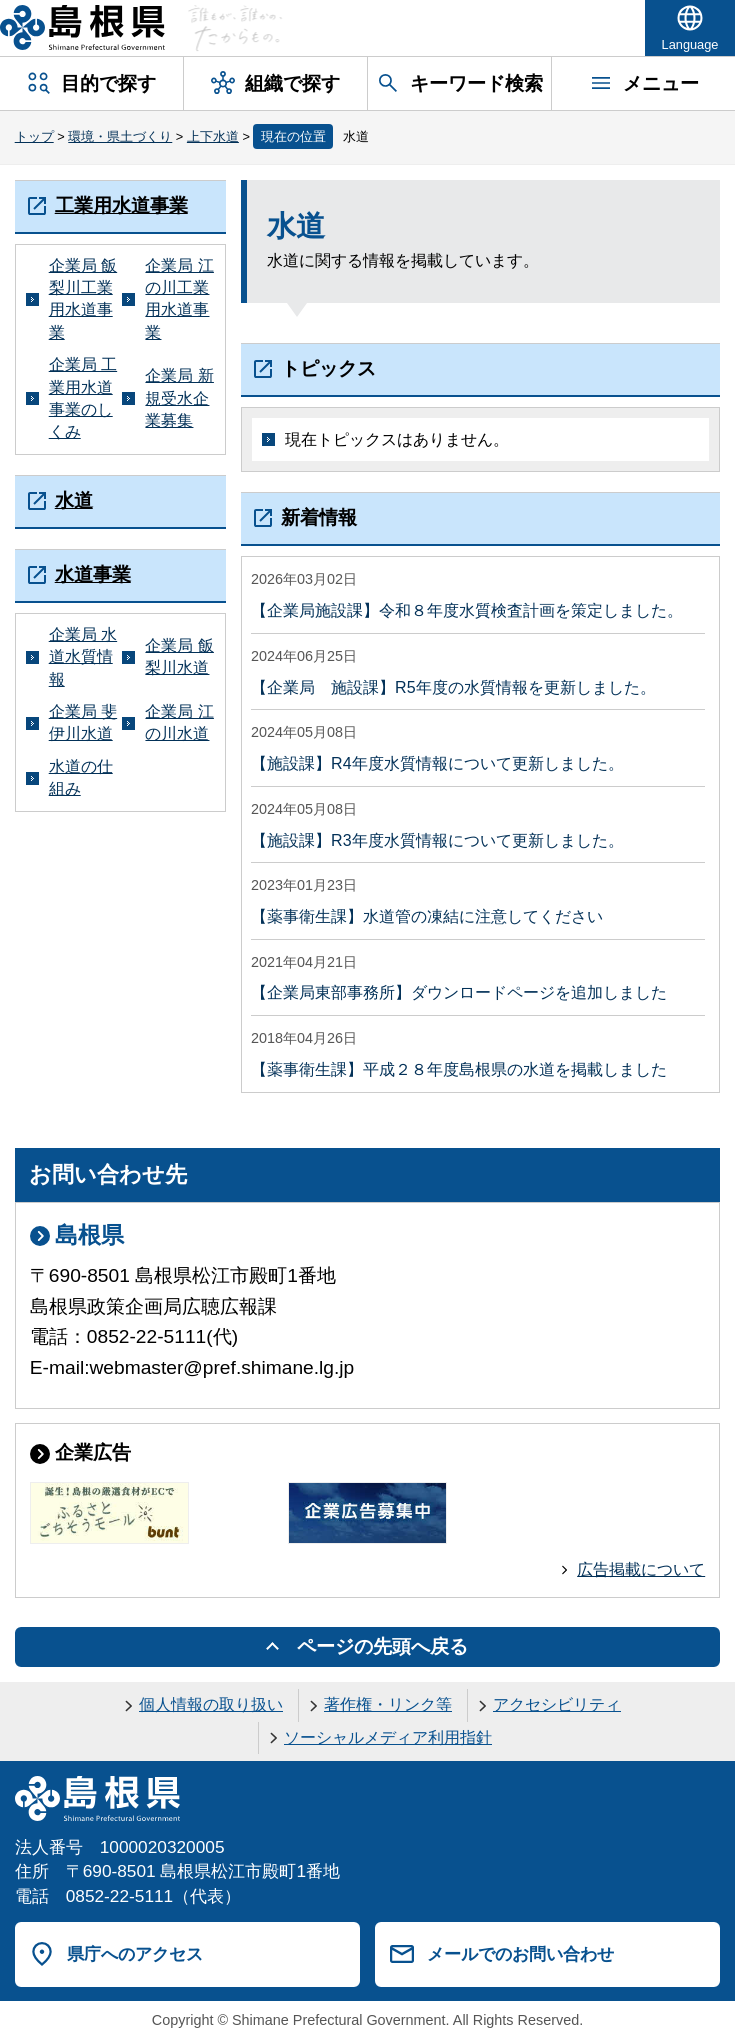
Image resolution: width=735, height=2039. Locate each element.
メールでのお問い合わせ (520, 1954)
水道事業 (93, 574)
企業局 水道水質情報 (83, 657)
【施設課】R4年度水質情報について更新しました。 (437, 763)
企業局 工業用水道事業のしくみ (83, 398)
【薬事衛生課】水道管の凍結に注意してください (427, 916)
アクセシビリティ (557, 1704)
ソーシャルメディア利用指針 (388, 1737)
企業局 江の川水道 (179, 722)
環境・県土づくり (120, 136)
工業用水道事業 (121, 205)
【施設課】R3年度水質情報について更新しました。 (437, 840)
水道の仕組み (81, 777)
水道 (74, 500)
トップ (34, 136)
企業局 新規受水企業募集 (179, 398)
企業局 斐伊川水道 (83, 722)
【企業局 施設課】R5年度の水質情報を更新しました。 (453, 687)
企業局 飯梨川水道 (179, 656)
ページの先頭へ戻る (382, 1646)
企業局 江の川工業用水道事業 (179, 299)
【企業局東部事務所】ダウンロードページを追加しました (459, 992)
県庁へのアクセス (135, 1954)
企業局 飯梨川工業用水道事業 (83, 299)
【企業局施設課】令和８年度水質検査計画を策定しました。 (467, 610)
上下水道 (213, 136)
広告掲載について (641, 1569)
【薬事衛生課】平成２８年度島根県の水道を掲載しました (459, 1069)
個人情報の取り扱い (211, 1704)
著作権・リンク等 (388, 1704)
